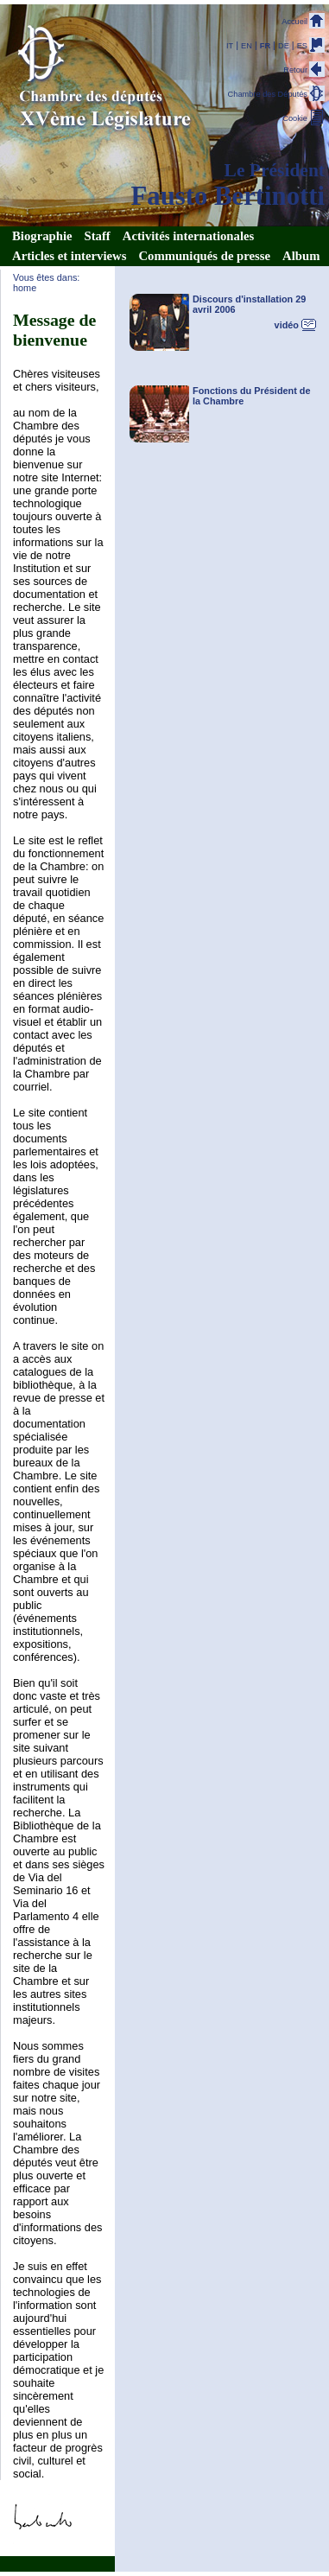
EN (246, 45)
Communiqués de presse (204, 256)
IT (229, 45)
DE (283, 45)
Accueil (294, 21)
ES (302, 45)
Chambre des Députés (267, 94)
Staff (98, 236)
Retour (295, 70)
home (24, 288)
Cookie (294, 118)
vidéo (287, 325)
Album (301, 256)
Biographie (42, 236)
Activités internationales (188, 236)
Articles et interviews (69, 256)
